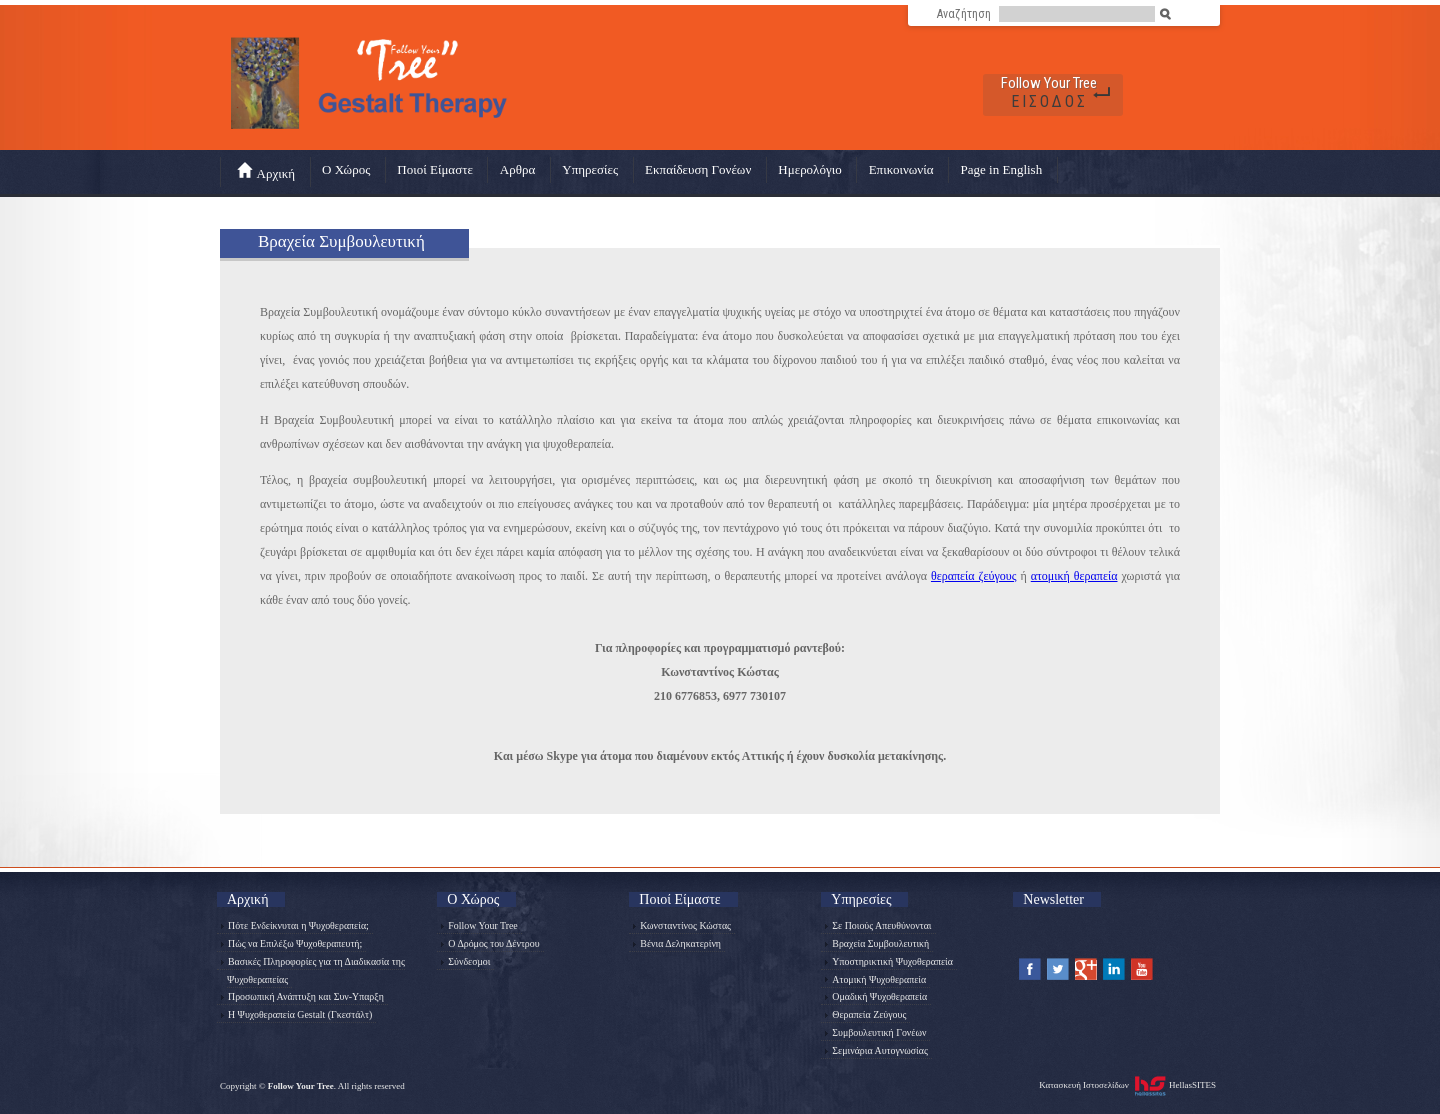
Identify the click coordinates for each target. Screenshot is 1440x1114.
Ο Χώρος (346, 169)
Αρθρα (517, 169)
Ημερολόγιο (809, 169)
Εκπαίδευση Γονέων (698, 169)
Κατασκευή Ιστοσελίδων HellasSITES (1127, 1085)
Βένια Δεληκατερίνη (677, 943)
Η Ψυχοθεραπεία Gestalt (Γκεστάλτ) (296, 1014)
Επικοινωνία (901, 169)
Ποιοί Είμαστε (435, 169)
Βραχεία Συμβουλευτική (877, 943)
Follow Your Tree (1049, 83)
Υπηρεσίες (590, 169)
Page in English (1002, 169)
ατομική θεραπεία (1074, 576)
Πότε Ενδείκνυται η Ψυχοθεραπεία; (295, 925)
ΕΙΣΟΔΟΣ (1049, 101)
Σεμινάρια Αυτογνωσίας (876, 1050)
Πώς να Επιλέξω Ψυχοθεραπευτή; (291, 943)
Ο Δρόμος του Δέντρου (490, 943)
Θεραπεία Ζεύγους (865, 1014)
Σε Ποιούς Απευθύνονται (878, 925)
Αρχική (266, 171)
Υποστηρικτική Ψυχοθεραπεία (889, 961)
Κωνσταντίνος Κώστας (682, 925)
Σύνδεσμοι (465, 961)
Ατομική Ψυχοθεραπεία (875, 979)
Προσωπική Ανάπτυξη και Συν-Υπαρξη (302, 996)
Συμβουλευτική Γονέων (875, 1032)
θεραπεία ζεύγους (974, 576)
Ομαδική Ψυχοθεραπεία (876, 996)
